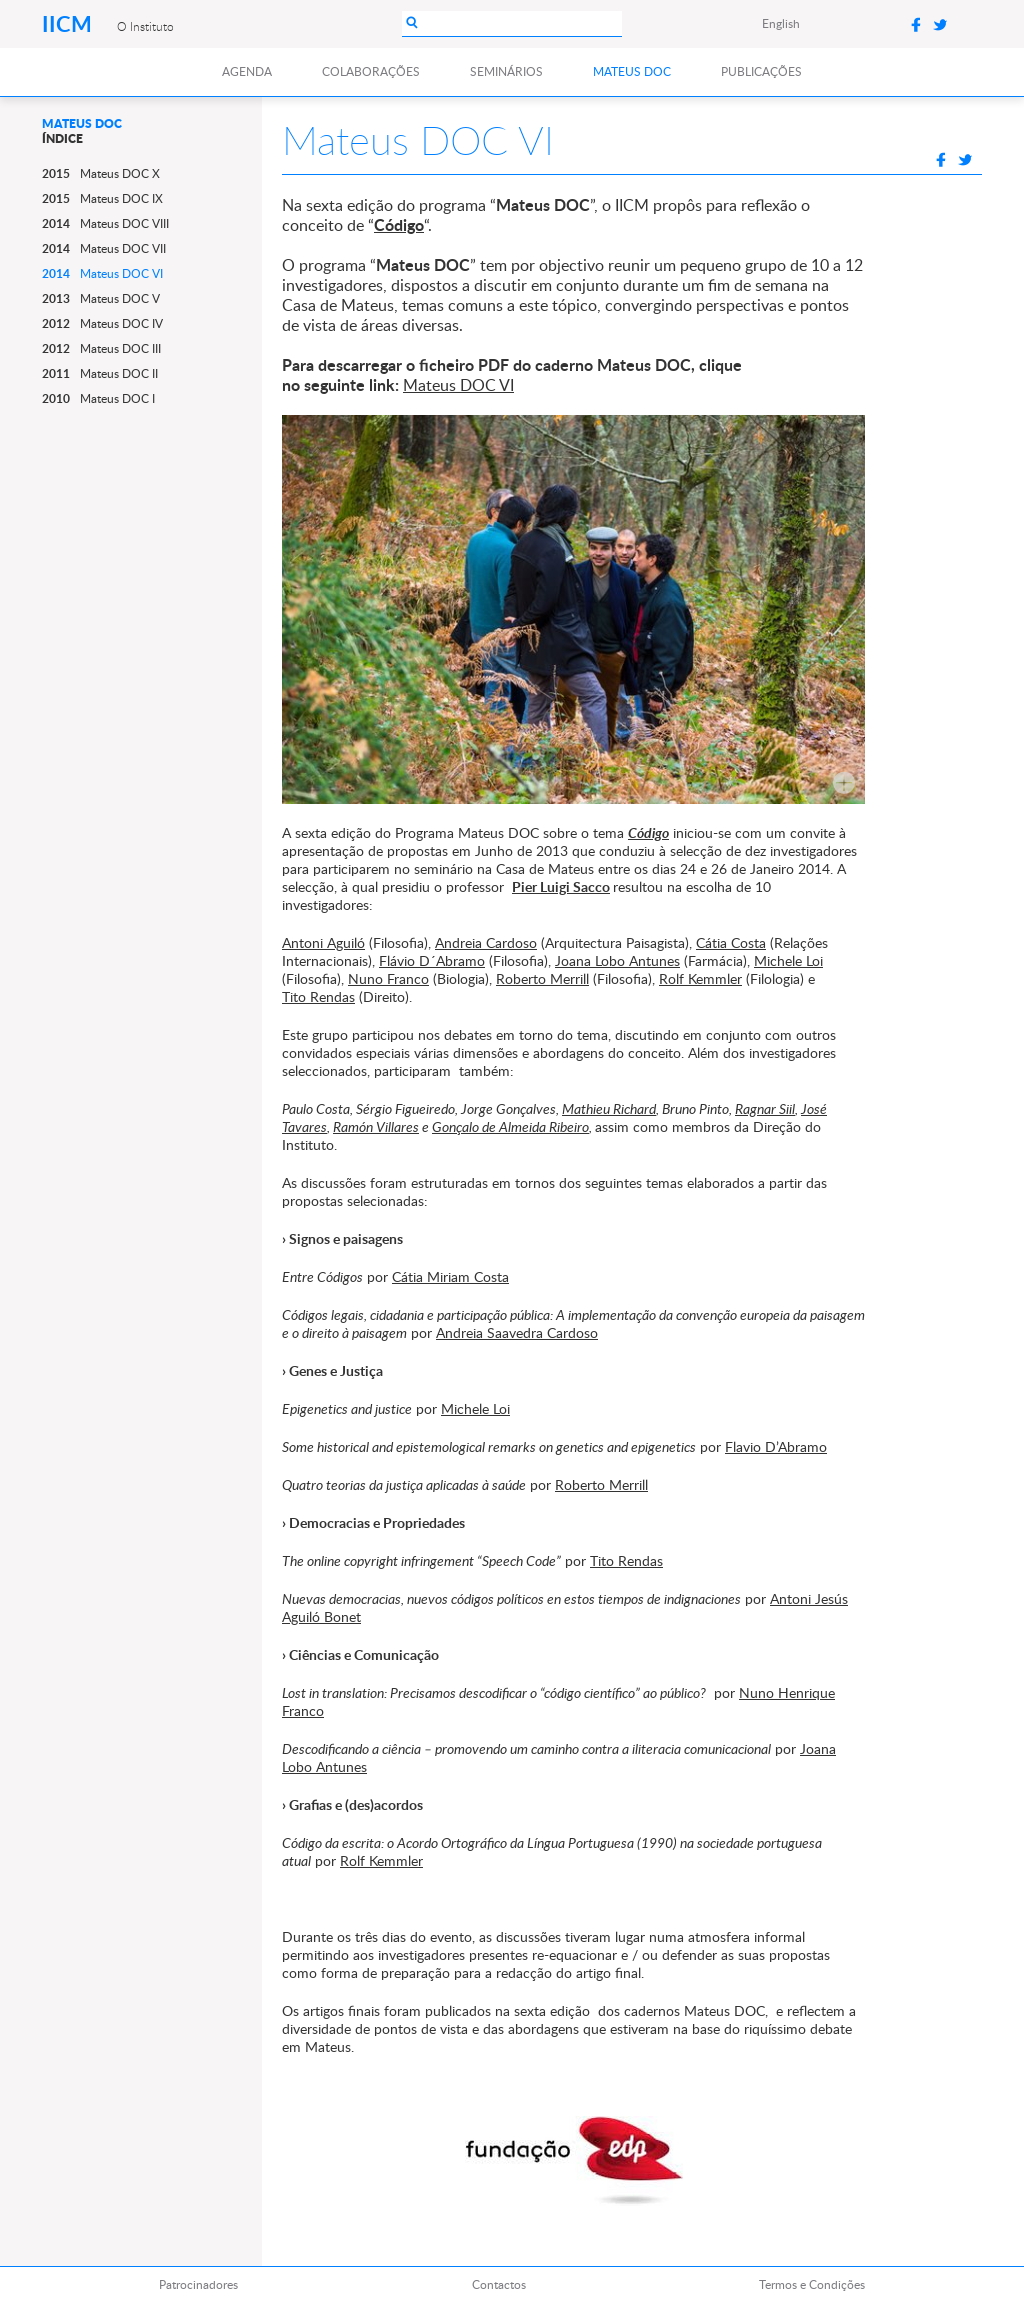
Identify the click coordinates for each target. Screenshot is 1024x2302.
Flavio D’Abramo (776, 1446)
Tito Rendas (318, 996)
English (781, 23)
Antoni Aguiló (323, 942)
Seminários (506, 71)
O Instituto (145, 26)
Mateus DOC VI (458, 385)
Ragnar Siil (765, 1108)
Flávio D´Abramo (432, 960)
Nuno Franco (388, 978)
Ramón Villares (376, 1126)
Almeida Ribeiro (544, 1126)
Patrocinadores (198, 2284)
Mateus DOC (632, 71)
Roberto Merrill (542, 978)
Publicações (761, 71)
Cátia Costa (731, 942)
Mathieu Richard (609, 1108)
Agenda (247, 71)
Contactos (499, 2284)
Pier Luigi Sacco (561, 886)
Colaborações (371, 71)
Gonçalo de (465, 1126)
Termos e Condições (812, 2284)
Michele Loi (788, 960)
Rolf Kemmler (700, 978)
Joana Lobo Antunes (617, 960)
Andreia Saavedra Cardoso (517, 1332)
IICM (69, 23)
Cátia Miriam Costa (450, 1276)
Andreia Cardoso (486, 942)
